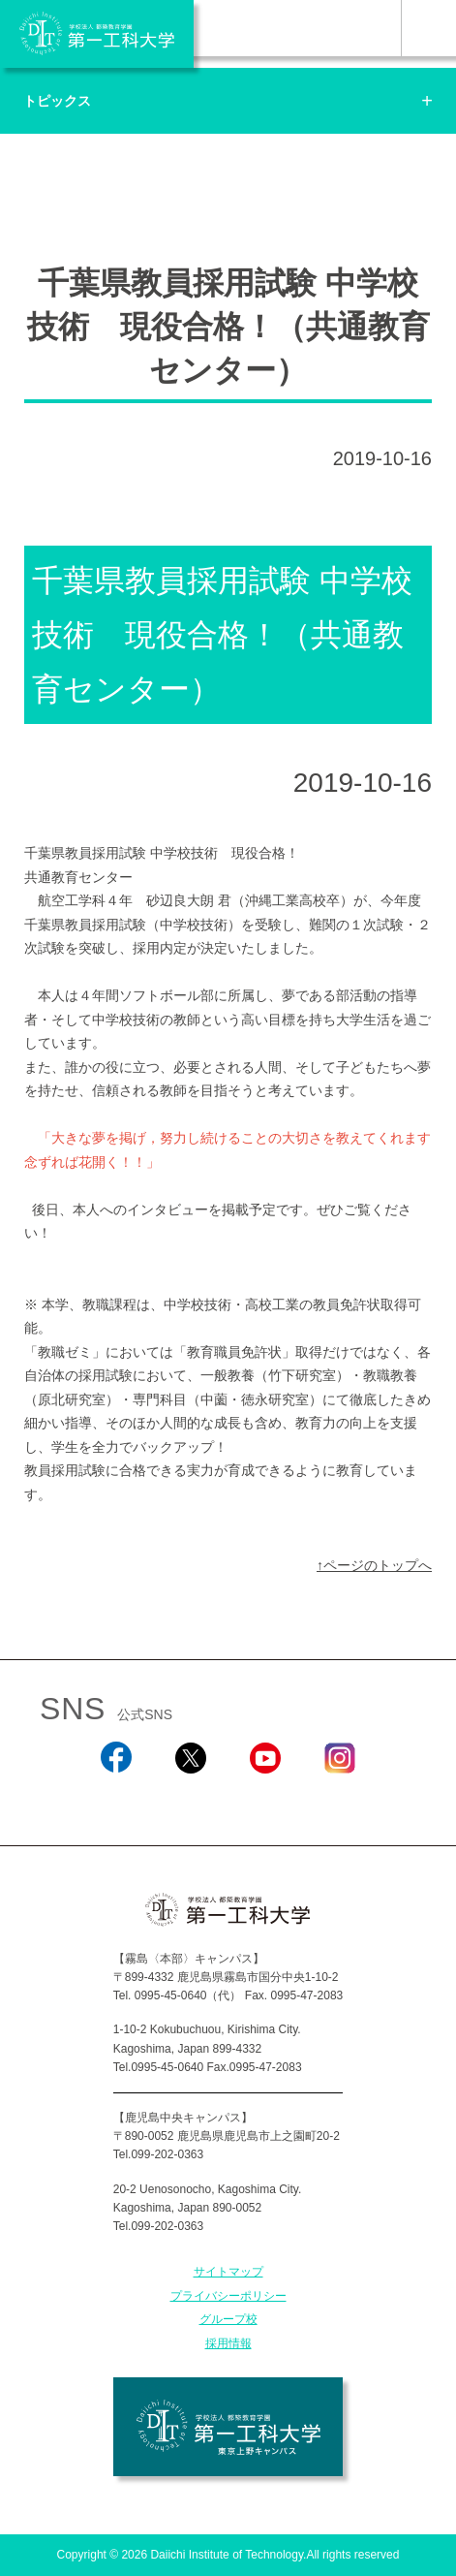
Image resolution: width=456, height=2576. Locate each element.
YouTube (264, 1799)
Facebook (115, 1799)
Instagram (340, 1799)
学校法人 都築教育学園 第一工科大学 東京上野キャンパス (228, 2426)
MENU (428, 28)
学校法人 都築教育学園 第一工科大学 (97, 34)
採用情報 (228, 2343)
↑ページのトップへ (374, 1565)
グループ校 (228, 2319)
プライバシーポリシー (228, 2296)
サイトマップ (228, 2271)
